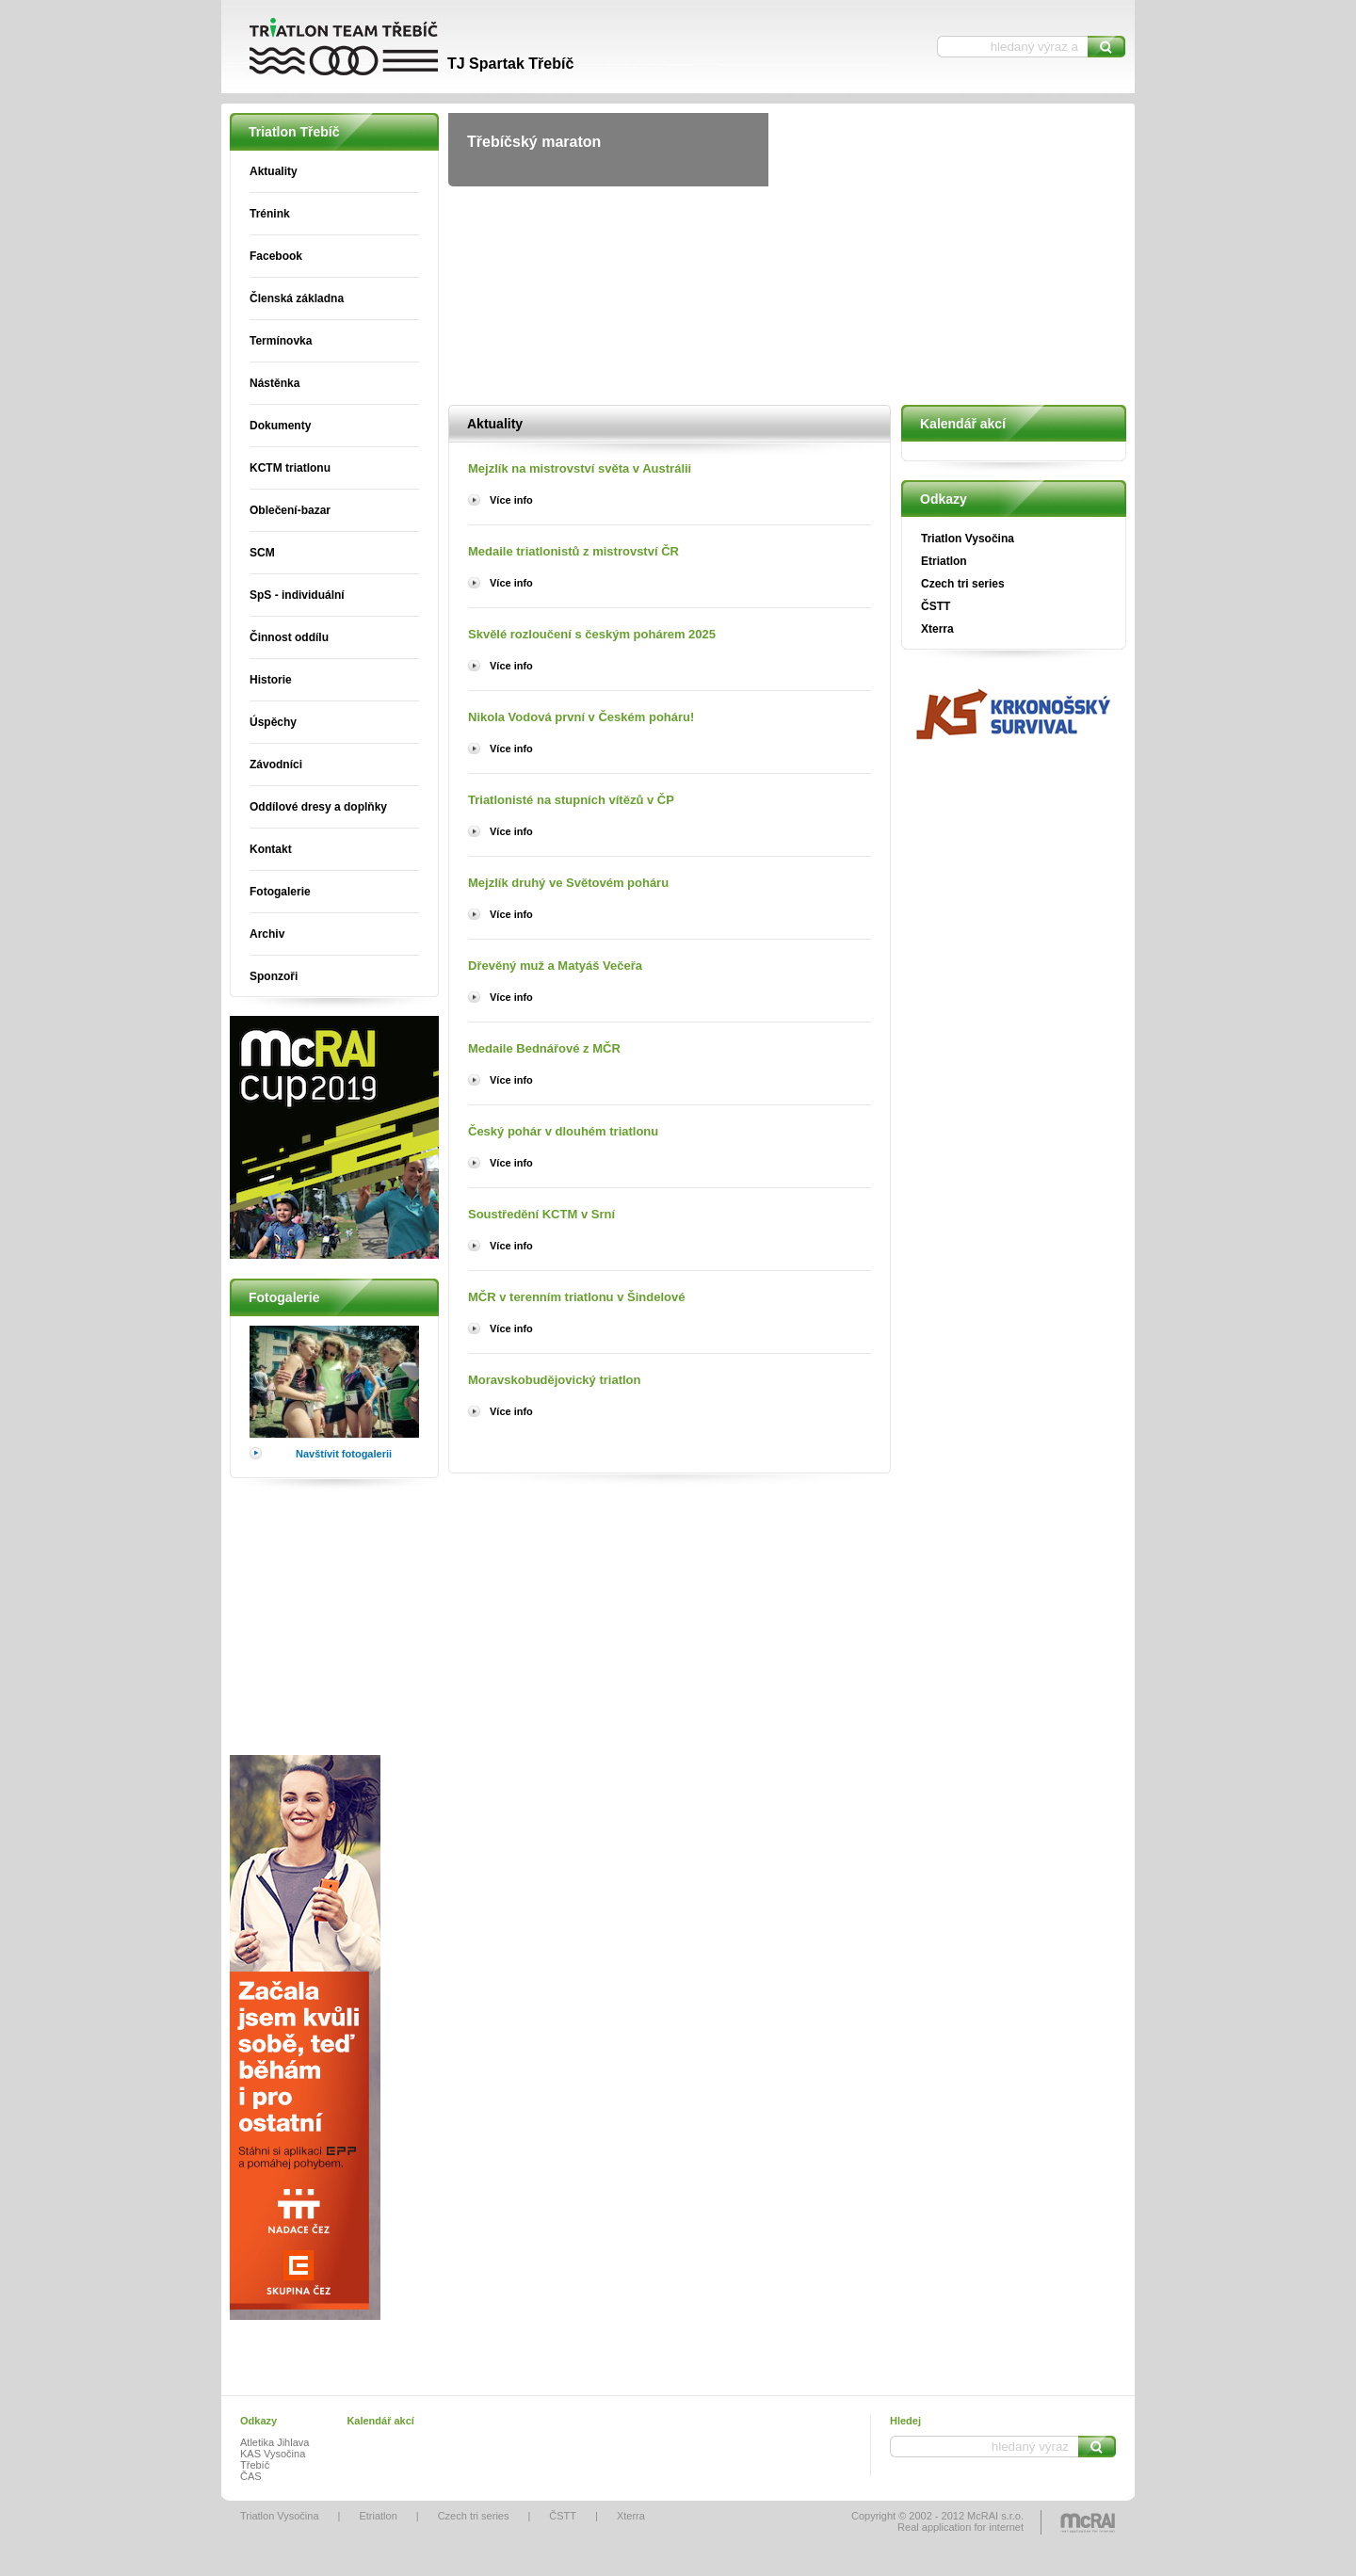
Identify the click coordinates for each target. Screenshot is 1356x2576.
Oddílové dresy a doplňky (318, 806)
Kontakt (271, 849)
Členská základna (297, 298)
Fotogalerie (280, 891)
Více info (511, 500)
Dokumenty (280, 425)
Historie (271, 679)
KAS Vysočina (272, 2453)
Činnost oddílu (289, 637)
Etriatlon (944, 561)
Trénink (270, 213)
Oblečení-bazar (290, 510)
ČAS (251, 2476)
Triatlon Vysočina (967, 538)
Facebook (276, 256)
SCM (262, 552)
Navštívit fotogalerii (344, 1453)
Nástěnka (274, 383)
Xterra (937, 629)
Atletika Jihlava (274, 2442)
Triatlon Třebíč (395, 47)
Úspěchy (273, 722)
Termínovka (281, 340)
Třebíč (254, 2465)
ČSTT (935, 606)
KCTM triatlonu (290, 468)
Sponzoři (274, 976)
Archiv (267, 934)
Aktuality (274, 171)
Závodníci (276, 764)
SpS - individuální (297, 595)
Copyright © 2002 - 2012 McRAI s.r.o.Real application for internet (937, 2521)
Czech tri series (963, 583)
